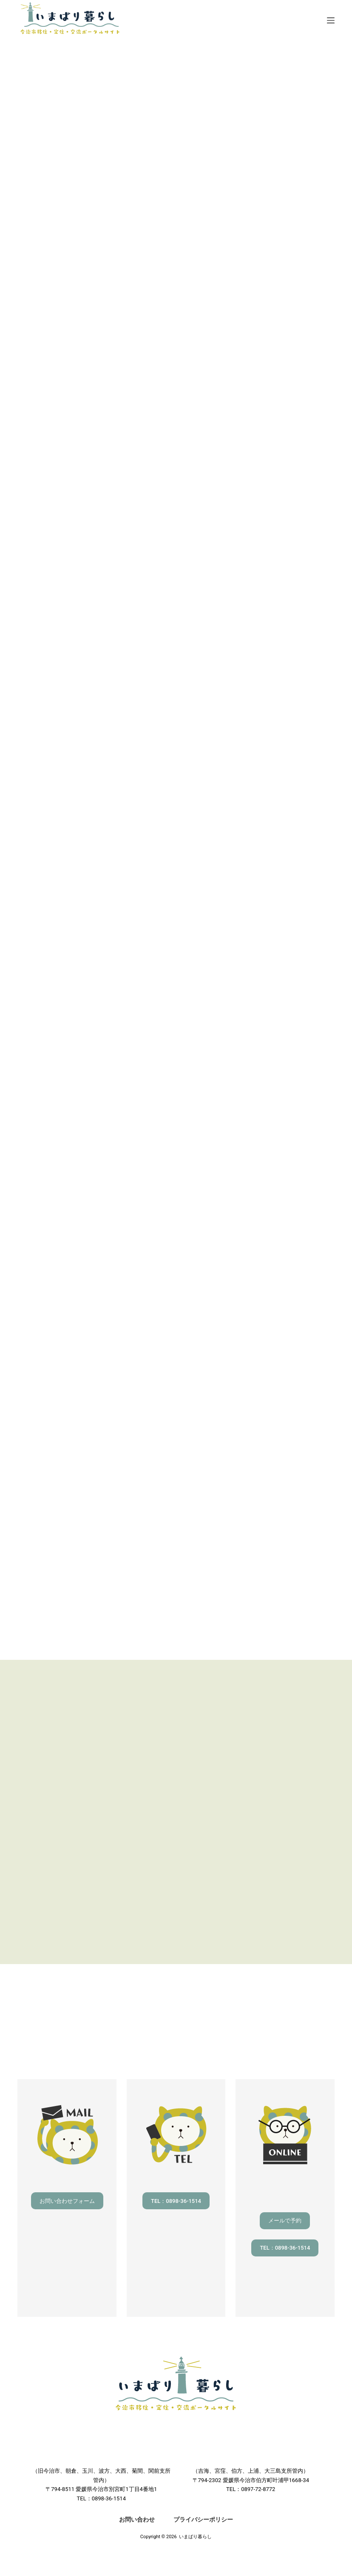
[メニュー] (331, 20)
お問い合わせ (137, 2519)
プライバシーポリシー (203, 2519)
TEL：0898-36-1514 (176, 2201)
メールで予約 (284, 2220)
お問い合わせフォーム (67, 2201)
